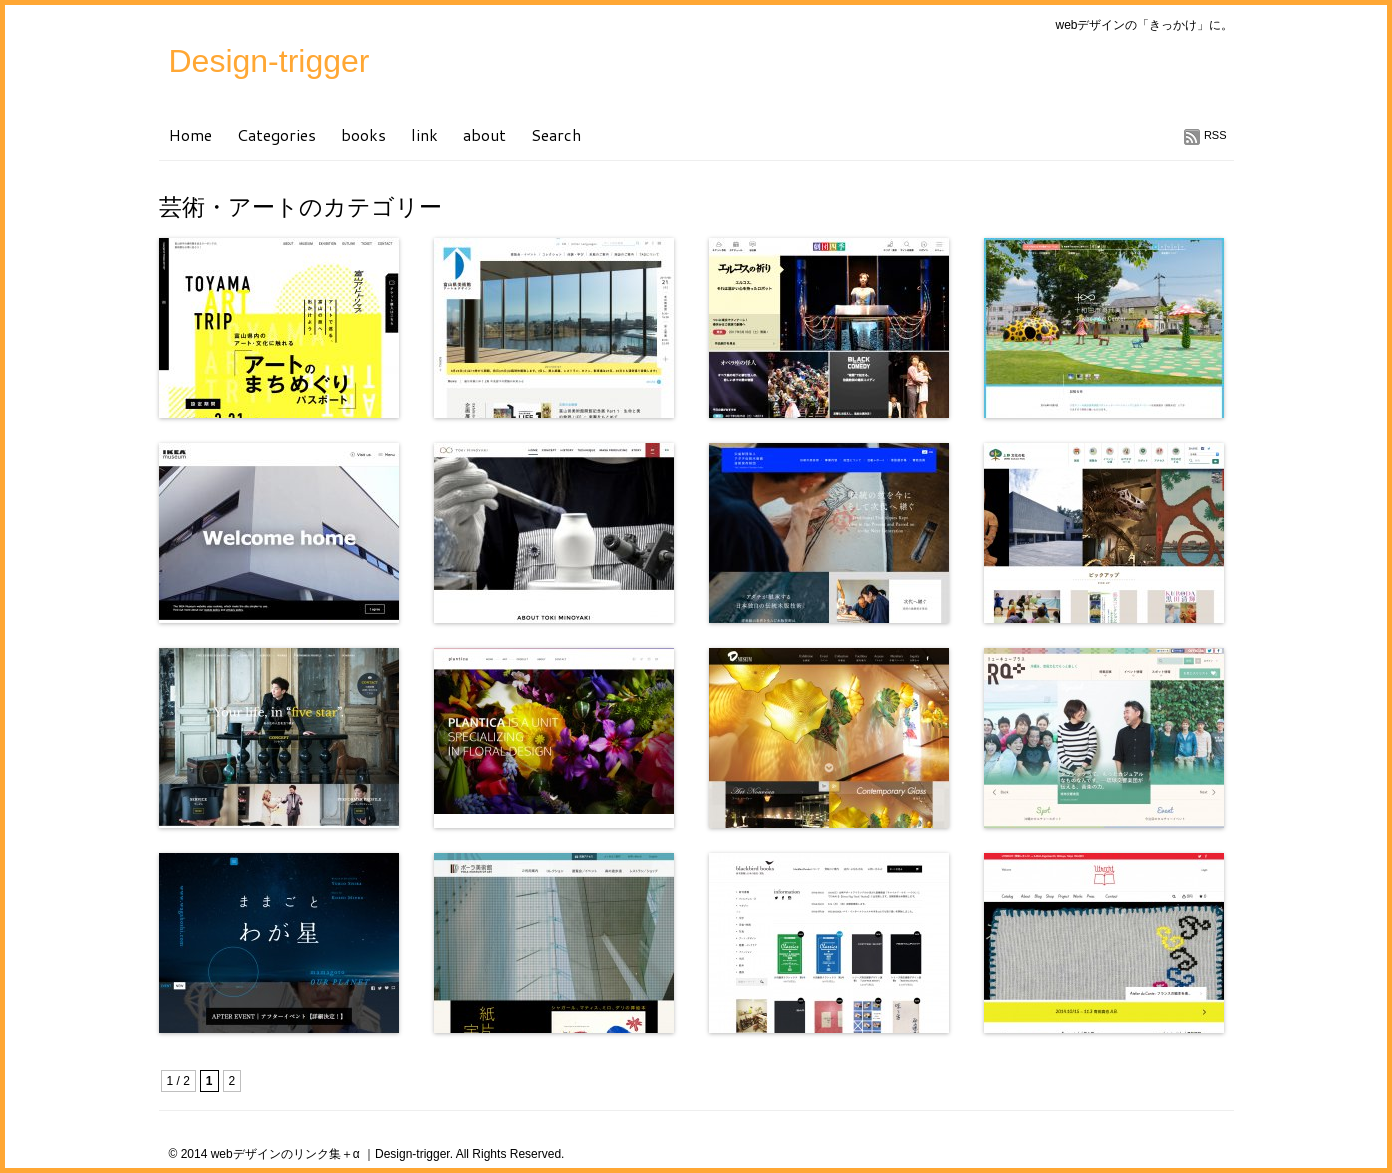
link (424, 134)
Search (556, 134)
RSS (1215, 135)
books (363, 134)
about (484, 134)
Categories (276, 134)
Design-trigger (269, 61)
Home (190, 134)
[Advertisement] (393, 1065)
